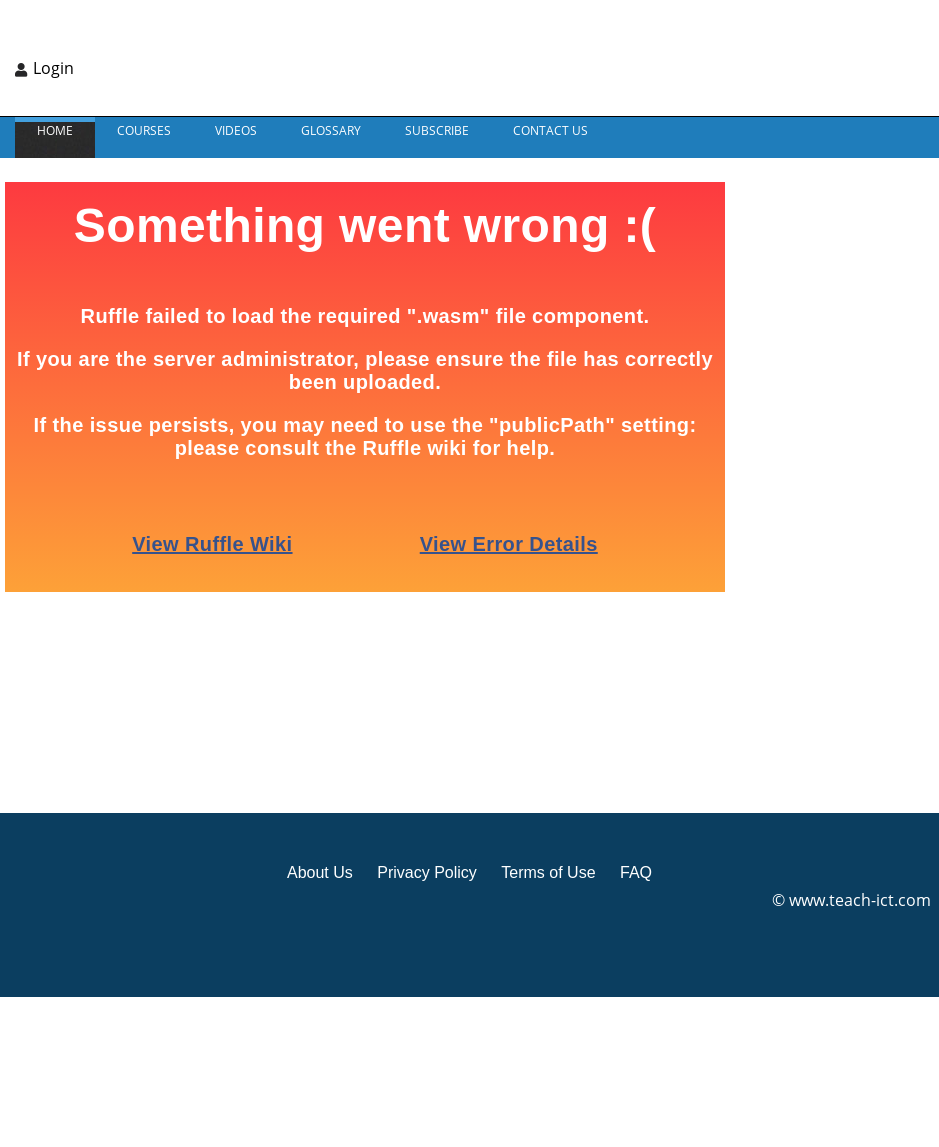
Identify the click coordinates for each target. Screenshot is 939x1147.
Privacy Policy (427, 872)
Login (53, 68)
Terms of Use (548, 872)
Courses (144, 130)
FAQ (636, 872)
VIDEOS (236, 130)
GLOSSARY (331, 130)
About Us (320, 872)
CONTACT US (550, 130)
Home (55, 130)
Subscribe (437, 130)
